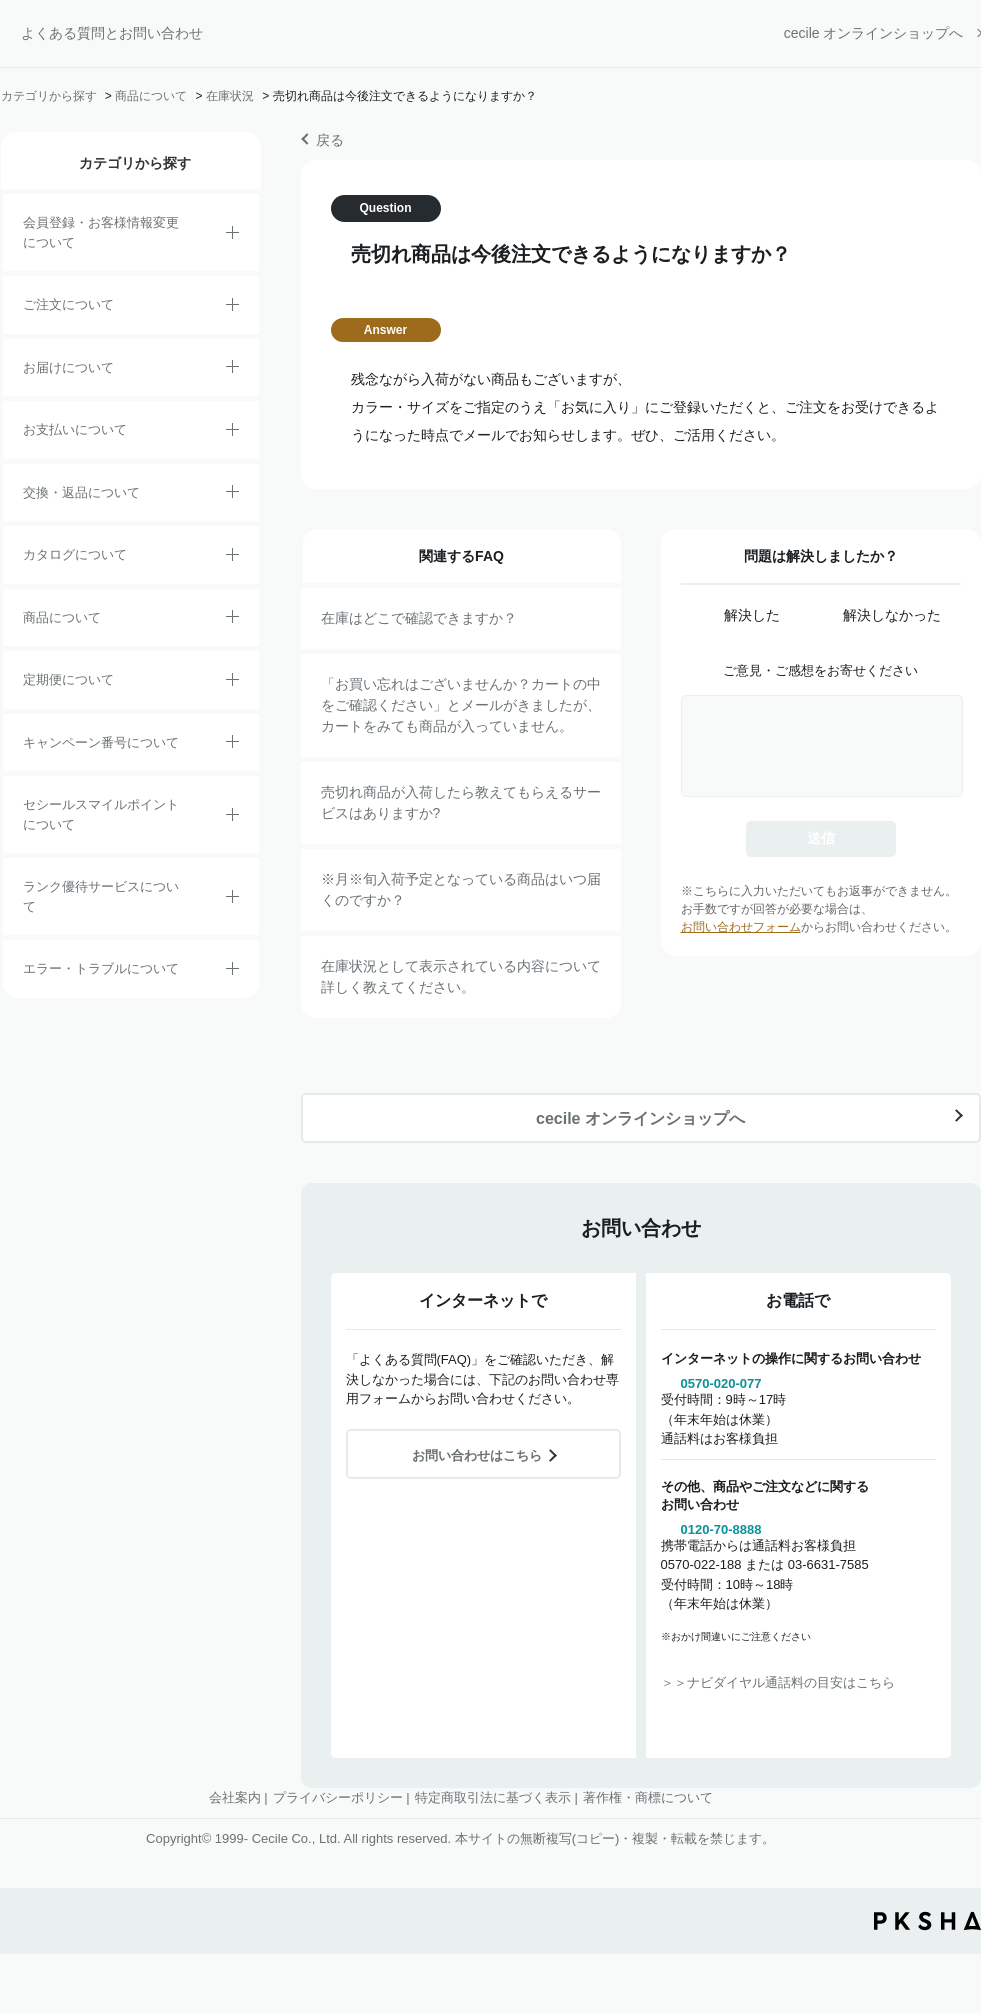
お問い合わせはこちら (477, 1455)
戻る (330, 140)
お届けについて (68, 367)
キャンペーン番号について (101, 742)
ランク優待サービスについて (101, 896)
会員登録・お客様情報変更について (101, 232)
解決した (752, 615)
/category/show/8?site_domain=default (232, 370)
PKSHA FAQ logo (927, 1921)
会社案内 (235, 1797)
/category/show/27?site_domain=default (232, 745)
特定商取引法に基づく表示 (493, 1797)
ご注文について (68, 304)
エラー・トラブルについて (101, 968)
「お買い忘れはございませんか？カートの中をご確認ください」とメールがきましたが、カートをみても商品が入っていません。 (461, 705)
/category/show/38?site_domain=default (232, 683)
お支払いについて (75, 429)
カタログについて (75, 554)
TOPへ (951, 1828)
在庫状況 (230, 96)
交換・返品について (81, 492)
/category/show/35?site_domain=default (232, 558)
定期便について (68, 679)
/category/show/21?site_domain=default (232, 236)
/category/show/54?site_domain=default (232, 900)
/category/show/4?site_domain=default (232, 620)
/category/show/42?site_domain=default (232, 818)
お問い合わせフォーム (741, 927)
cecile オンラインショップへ (874, 33)
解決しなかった (892, 615)
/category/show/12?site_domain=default (232, 495)
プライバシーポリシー (338, 1797)
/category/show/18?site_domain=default (232, 433)
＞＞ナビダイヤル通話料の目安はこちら (778, 1682)
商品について (151, 96)
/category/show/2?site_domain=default (232, 308)
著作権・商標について (648, 1797)
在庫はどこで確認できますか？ (419, 618)
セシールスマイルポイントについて (101, 814)
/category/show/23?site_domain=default (232, 972)
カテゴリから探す (49, 96)
